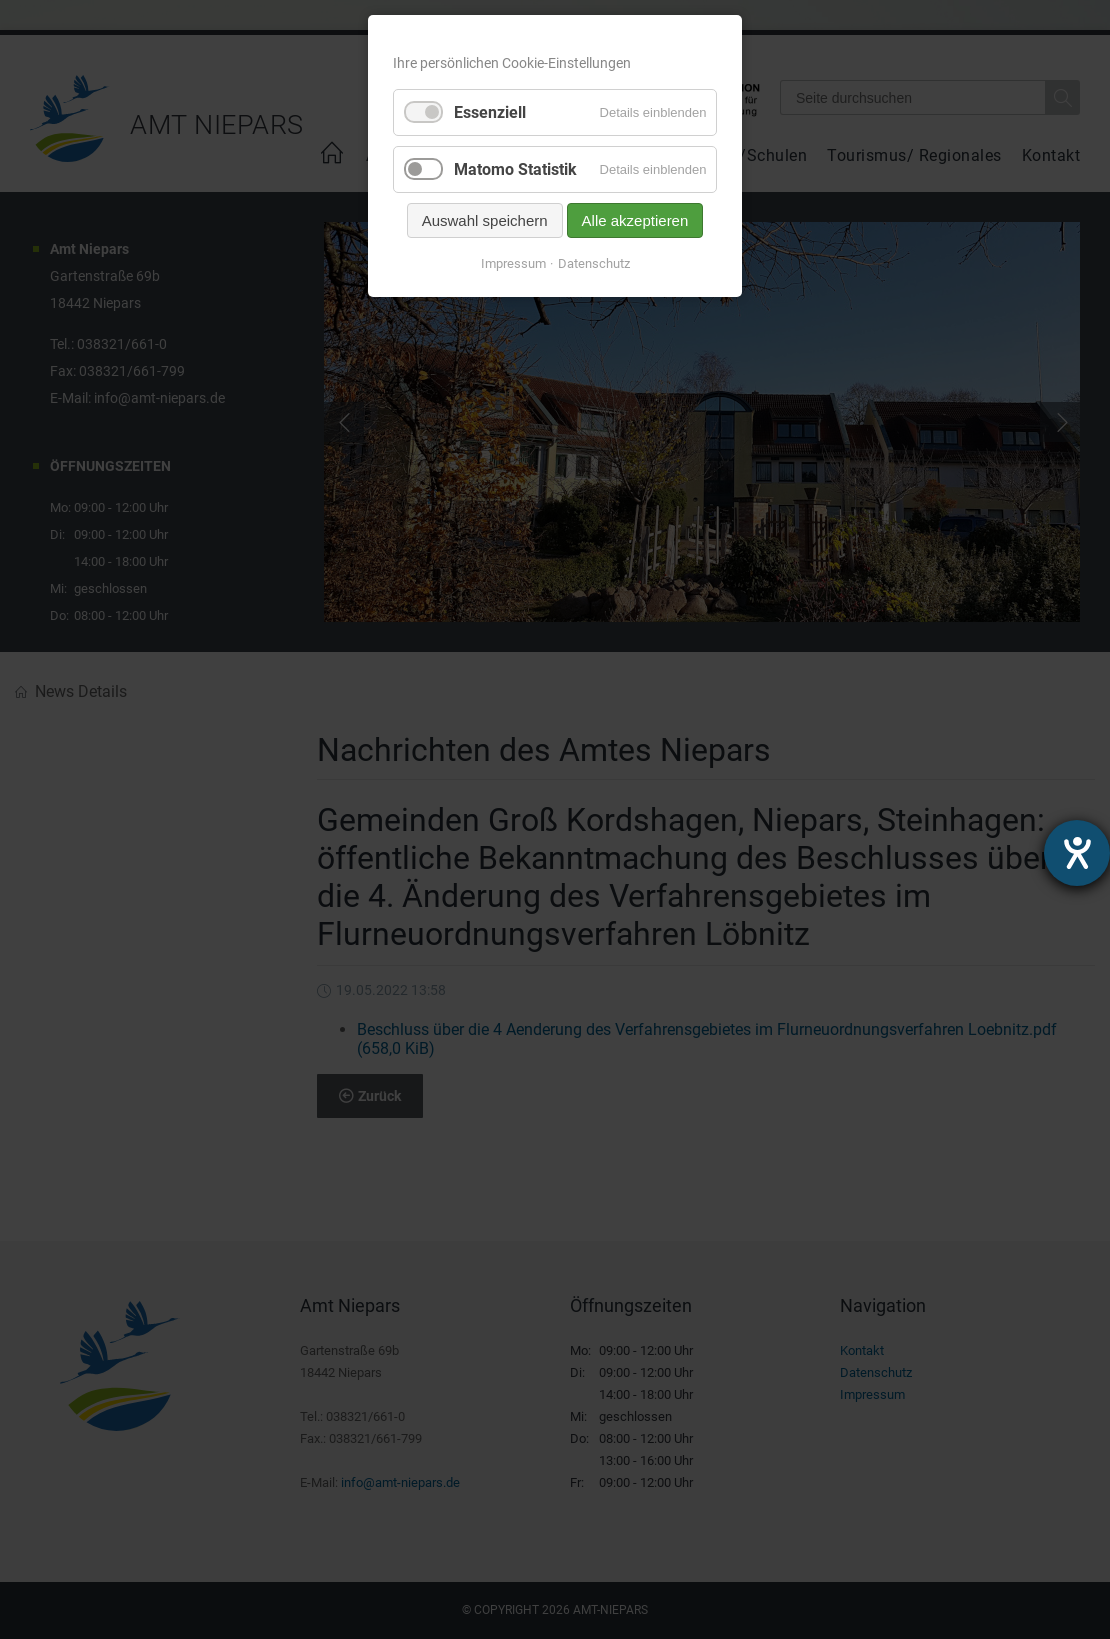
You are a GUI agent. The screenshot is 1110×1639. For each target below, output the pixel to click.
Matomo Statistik (515, 169)
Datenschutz (594, 263)
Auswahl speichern (485, 220)
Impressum (513, 263)
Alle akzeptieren (635, 220)
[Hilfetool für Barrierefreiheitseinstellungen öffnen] (1077, 853)
